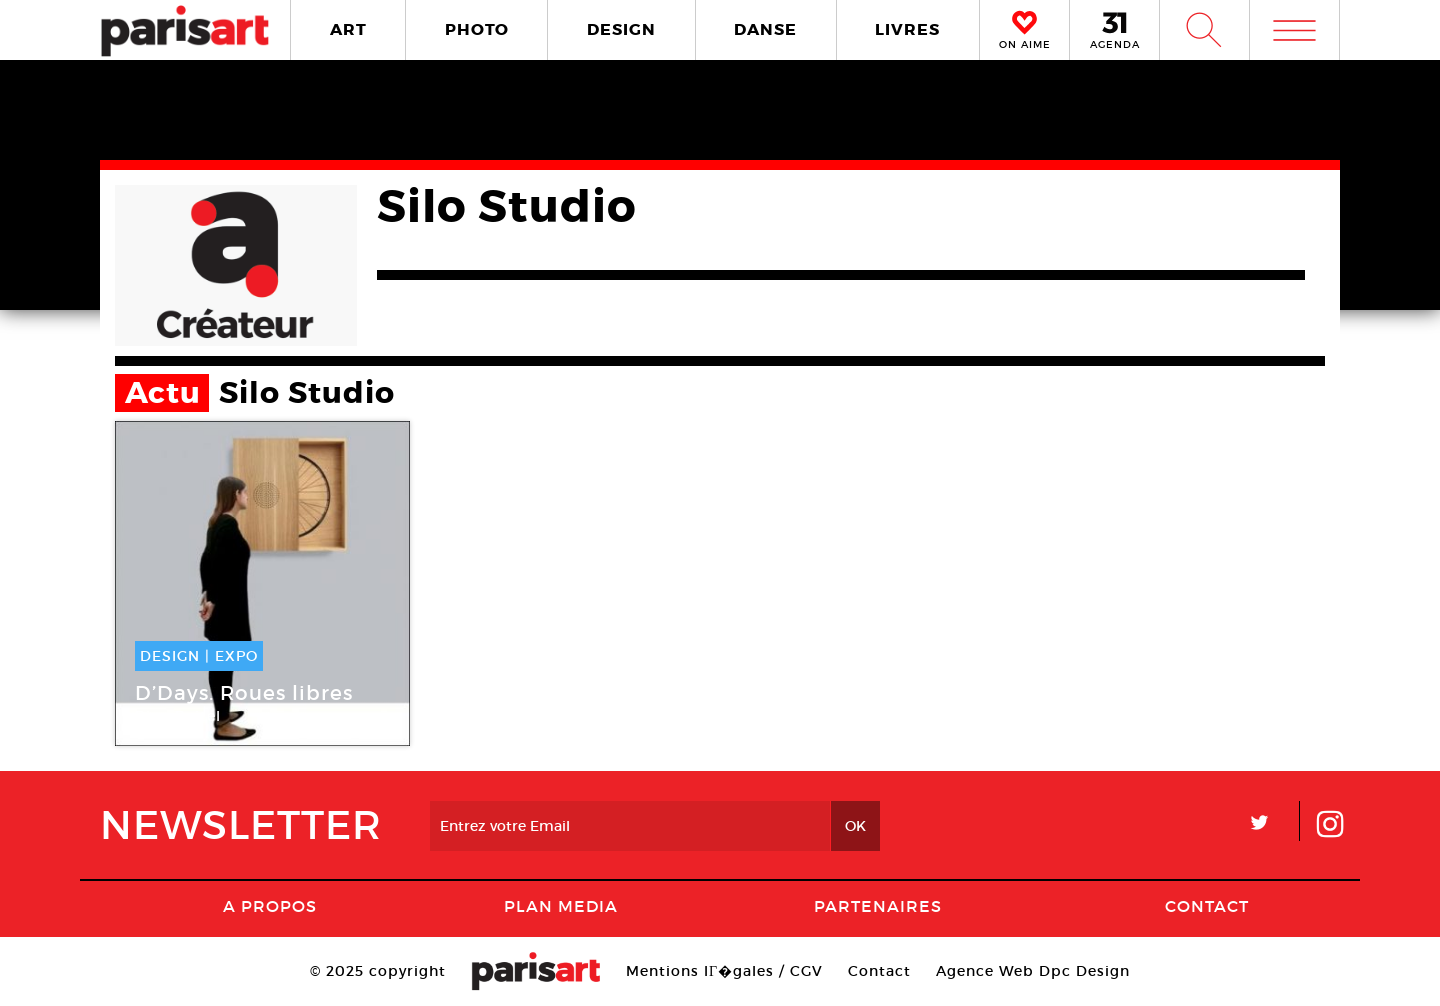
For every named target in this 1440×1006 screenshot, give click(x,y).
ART (348, 29)
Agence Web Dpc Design (1033, 971)
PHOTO (477, 29)
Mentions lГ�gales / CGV (724, 971)
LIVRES (907, 29)
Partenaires (878, 906)
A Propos (270, 906)
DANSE (765, 29)
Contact (1207, 906)
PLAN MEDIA (561, 906)
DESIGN (621, 29)
